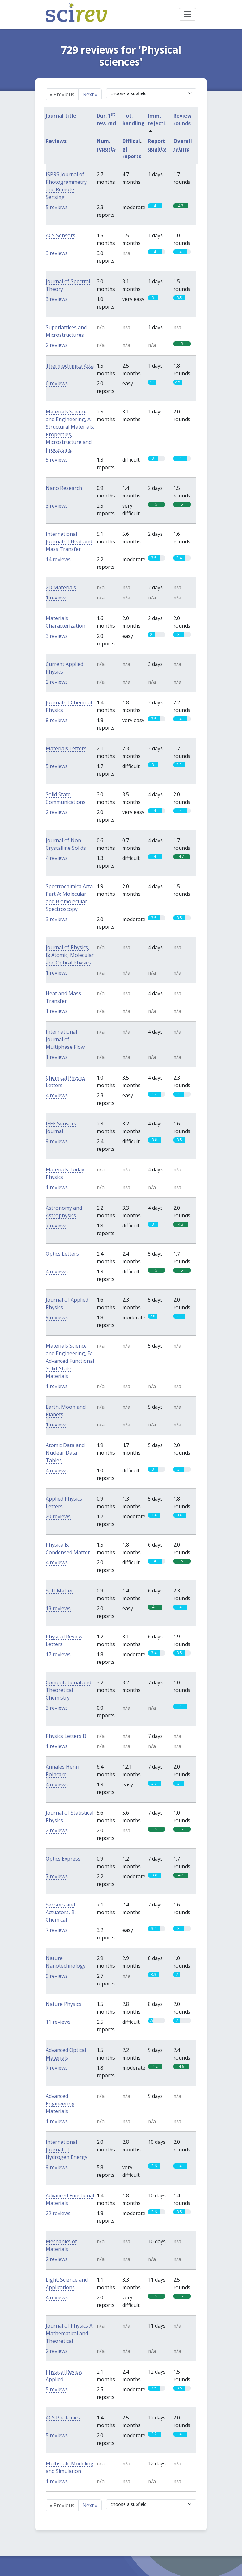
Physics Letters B (66, 1736)
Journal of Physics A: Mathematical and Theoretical (69, 2333)
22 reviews (58, 2213)
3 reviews (57, 253)
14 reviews (58, 559)
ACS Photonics (63, 2417)
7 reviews (57, 1225)
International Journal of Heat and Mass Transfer (69, 541)
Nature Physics (63, 2004)
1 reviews (57, 597)
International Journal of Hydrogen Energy (66, 2149)
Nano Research (64, 487)
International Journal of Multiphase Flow (65, 1039)
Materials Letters (66, 748)
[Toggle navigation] (187, 14)
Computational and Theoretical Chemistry (68, 1690)
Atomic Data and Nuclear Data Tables (65, 1453)
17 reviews (58, 1654)
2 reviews (57, 345)
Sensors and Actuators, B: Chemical (61, 1912)
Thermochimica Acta (70, 365)
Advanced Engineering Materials (60, 2103)
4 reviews (57, 858)
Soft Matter (59, 1590)
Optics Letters (62, 1253)
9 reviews (57, 1141)
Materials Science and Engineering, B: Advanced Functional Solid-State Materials (70, 1361)
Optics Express (63, 1858)
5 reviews (57, 207)
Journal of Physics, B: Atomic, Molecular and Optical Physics (70, 955)
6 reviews (57, 383)
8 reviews (57, 720)
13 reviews (58, 1608)
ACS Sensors (60, 235)
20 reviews (58, 1516)
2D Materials (61, 587)
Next (90, 94)
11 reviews (58, 2021)
